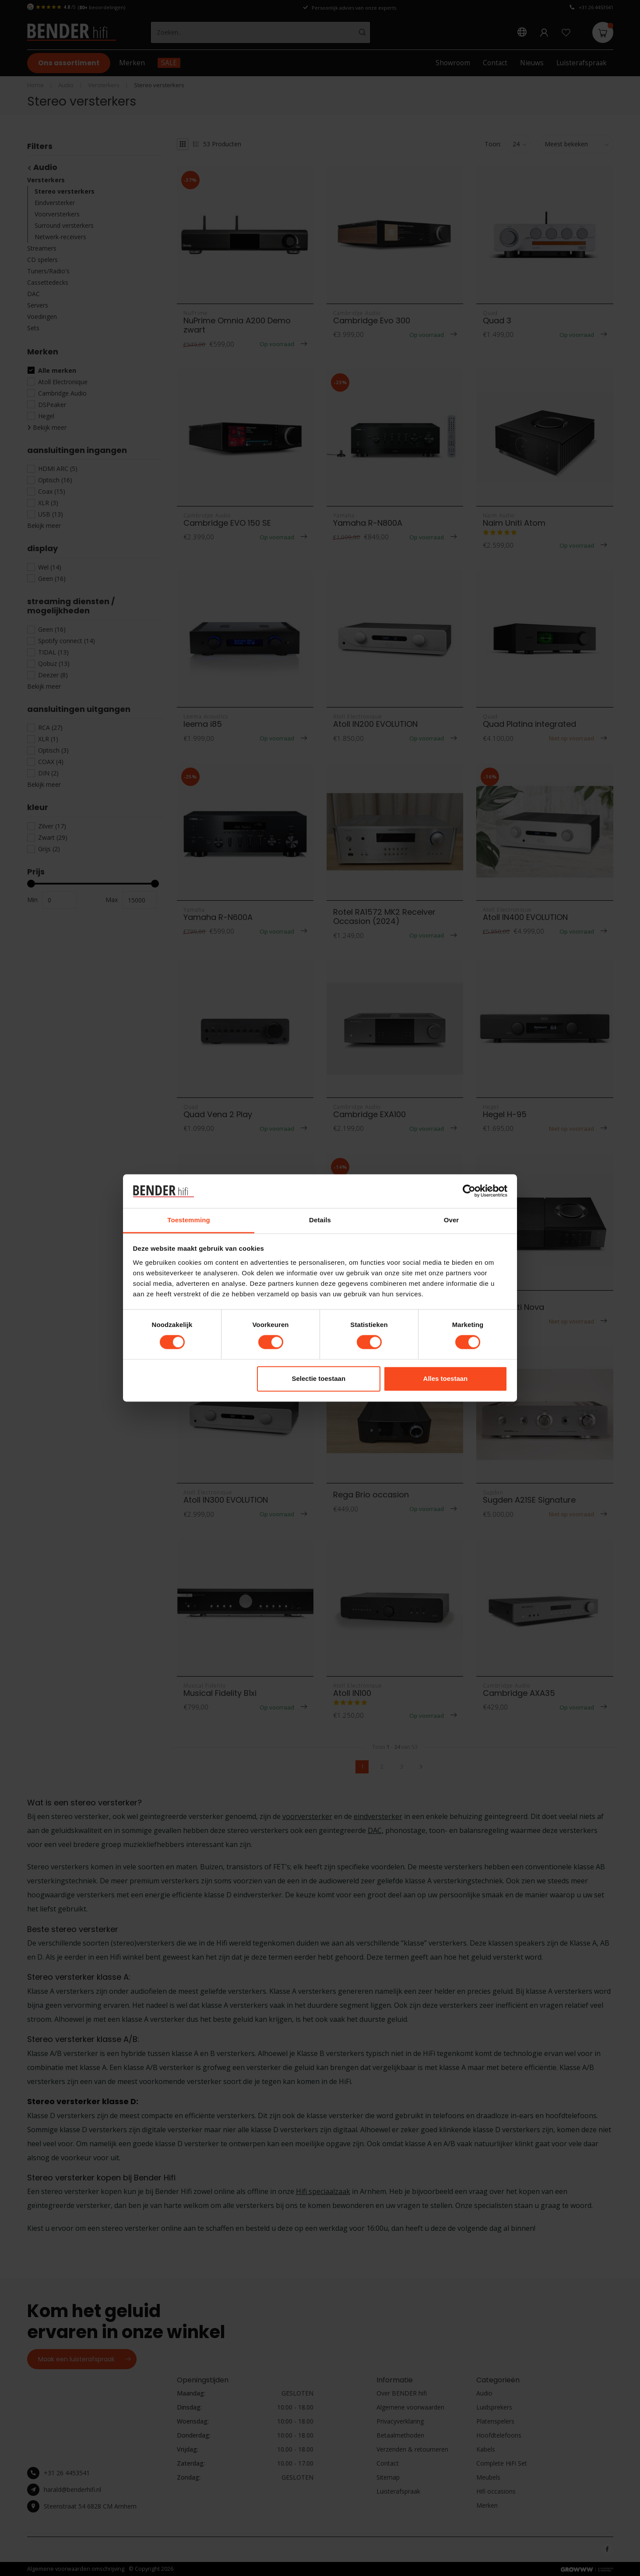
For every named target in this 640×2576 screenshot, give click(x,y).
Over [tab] (451, 1220)
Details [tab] (320, 1220)
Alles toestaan (445, 1378)
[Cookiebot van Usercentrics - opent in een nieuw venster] (469, 1191)
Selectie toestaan (319, 1378)
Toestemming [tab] (188, 1220)
